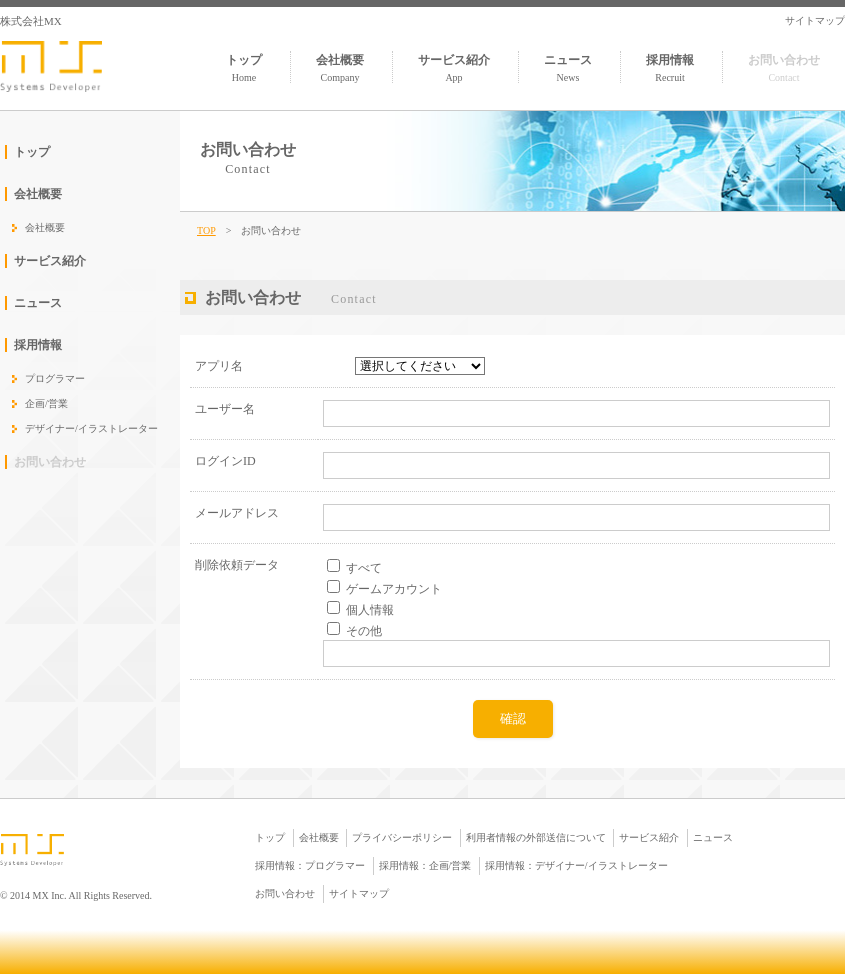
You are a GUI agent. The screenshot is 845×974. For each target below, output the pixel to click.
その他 (364, 631)
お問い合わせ (784, 68)
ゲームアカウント (394, 589)
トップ (244, 68)
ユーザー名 (225, 409)
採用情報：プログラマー (310, 865)
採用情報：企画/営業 (425, 865)
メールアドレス (237, 513)
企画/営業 (46, 403)
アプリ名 (219, 366)
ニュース (568, 68)
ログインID (225, 461)
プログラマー (55, 378)
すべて (364, 568)
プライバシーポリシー (402, 837)
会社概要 (340, 68)
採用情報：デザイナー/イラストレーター (576, 865)
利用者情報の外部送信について (536, 837)
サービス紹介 (454, 68)
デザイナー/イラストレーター (91, 428)
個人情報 (370, 610)
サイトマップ (815, 20)
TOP (206, 230)
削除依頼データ (237, 565)
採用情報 (670, 68)
